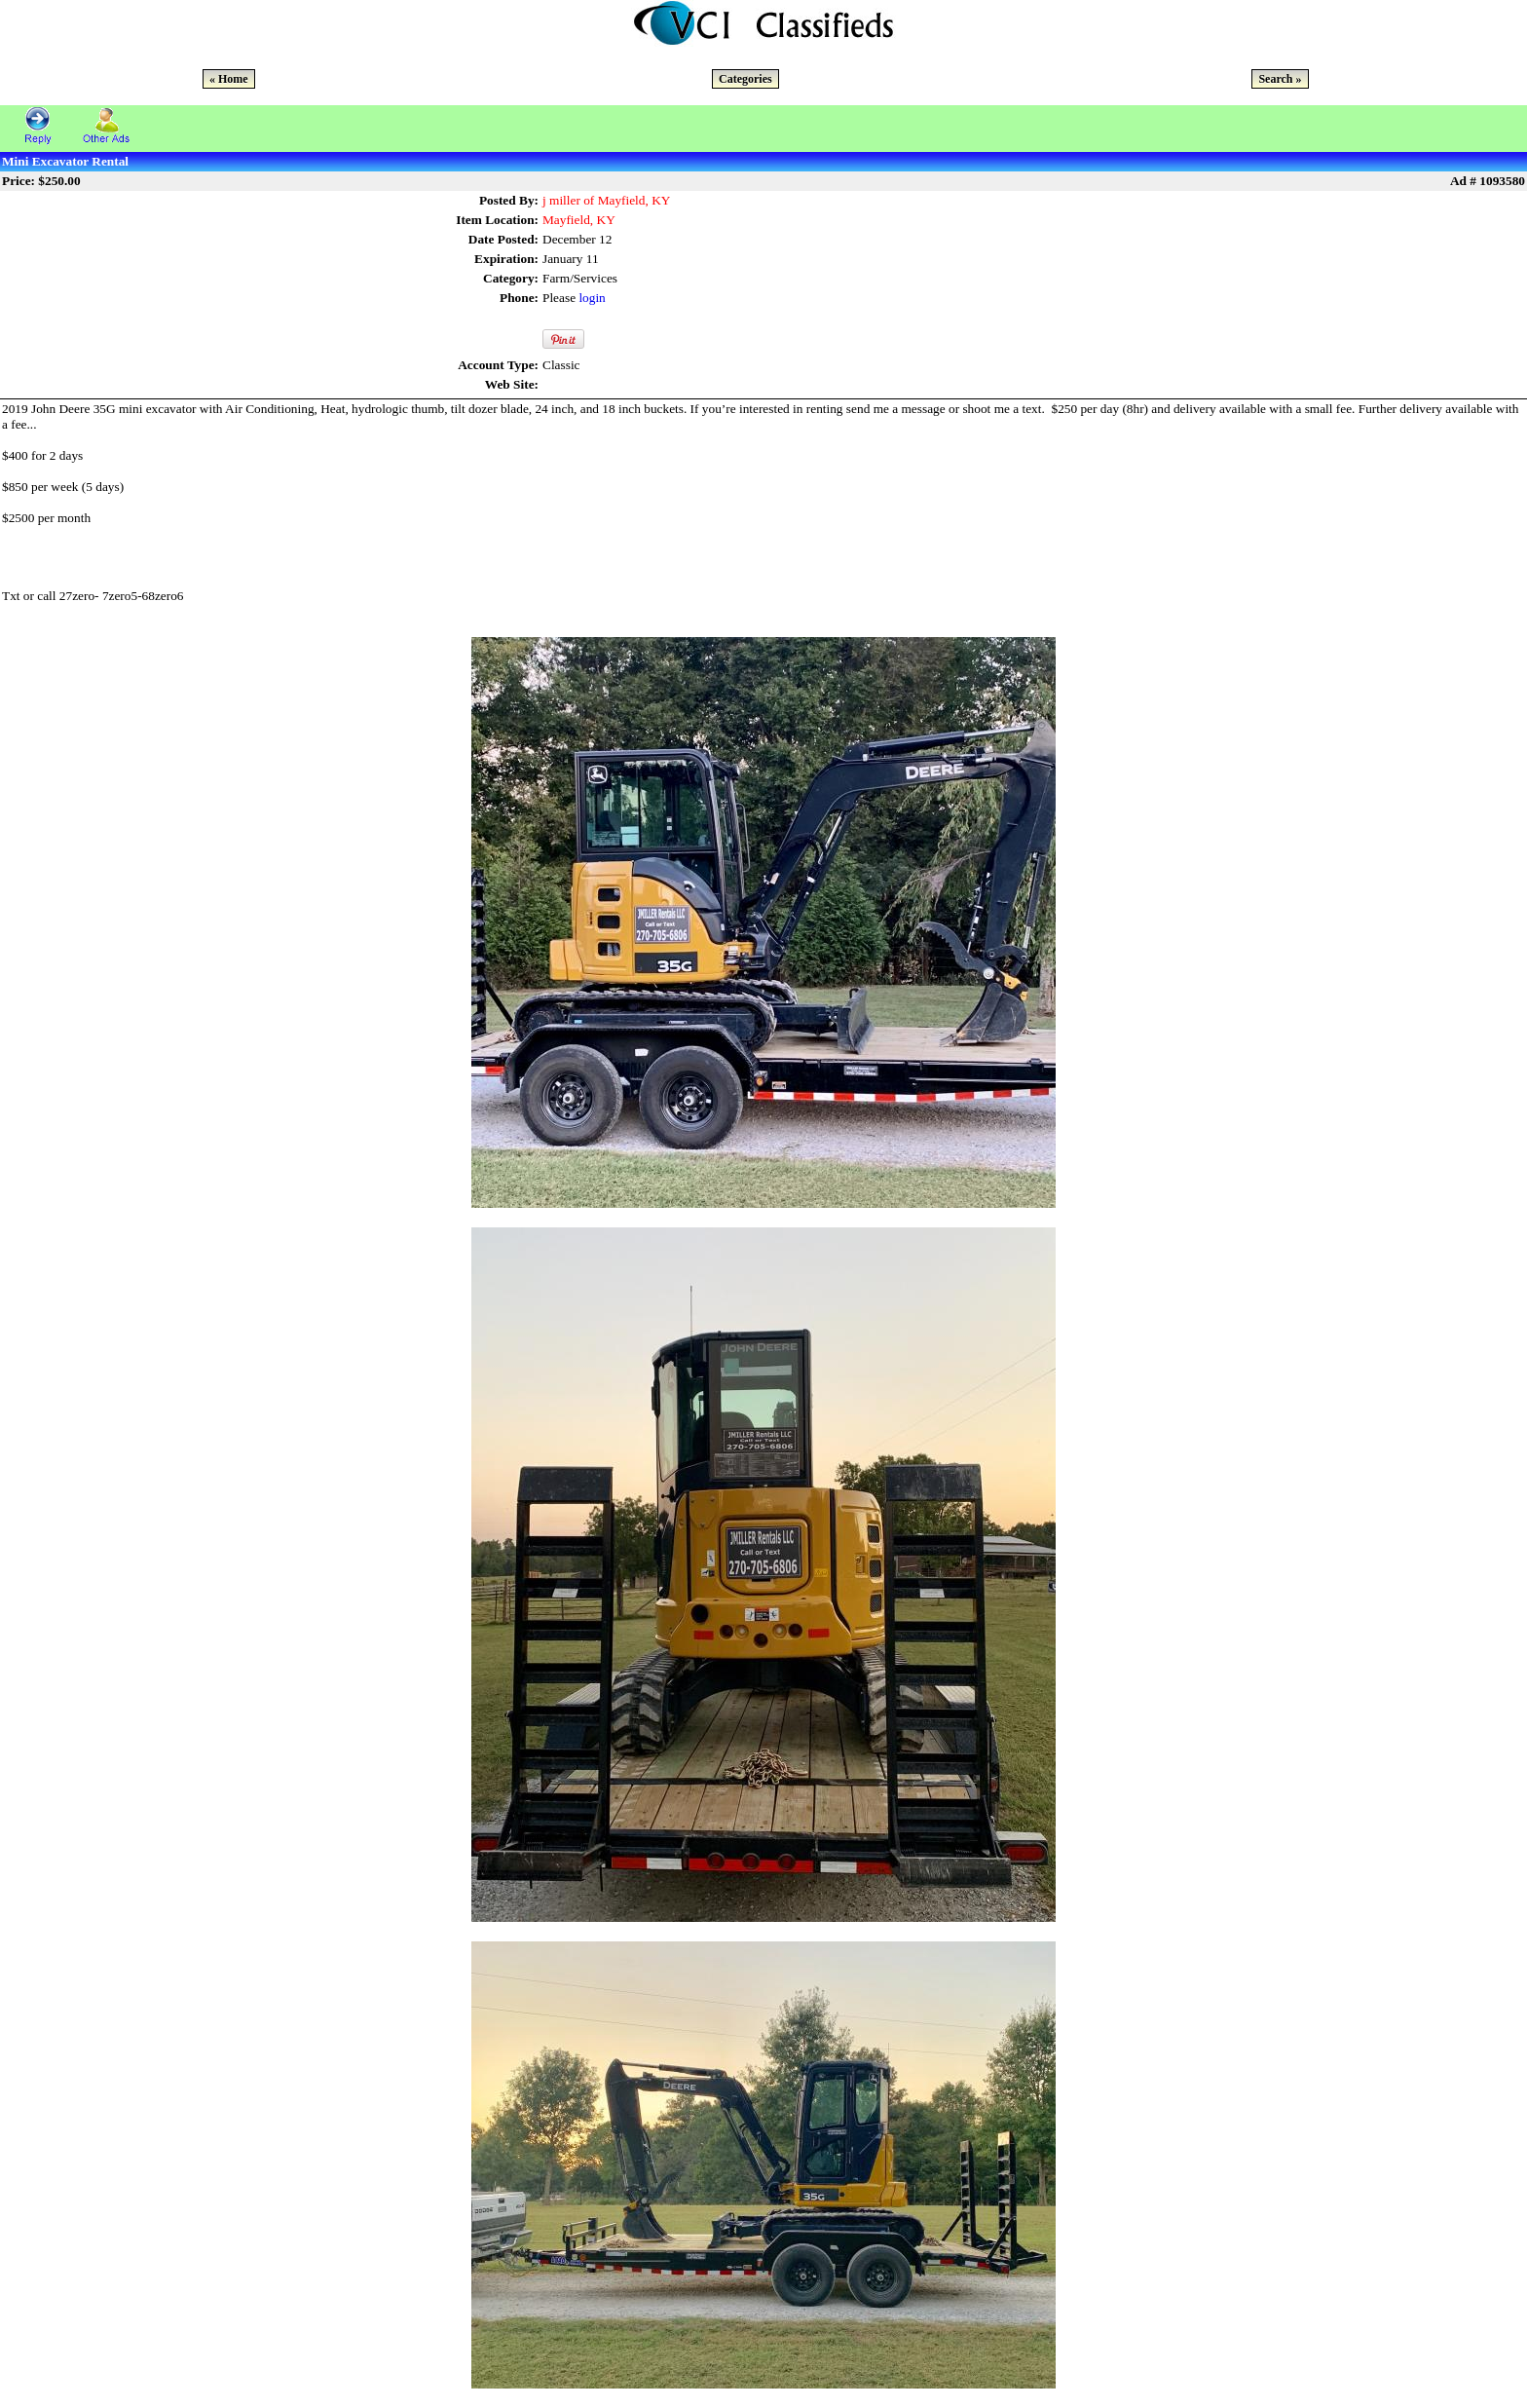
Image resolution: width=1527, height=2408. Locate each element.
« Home (228, 79)
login (591, 297)
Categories (745, 79)
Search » (1279, 79)
